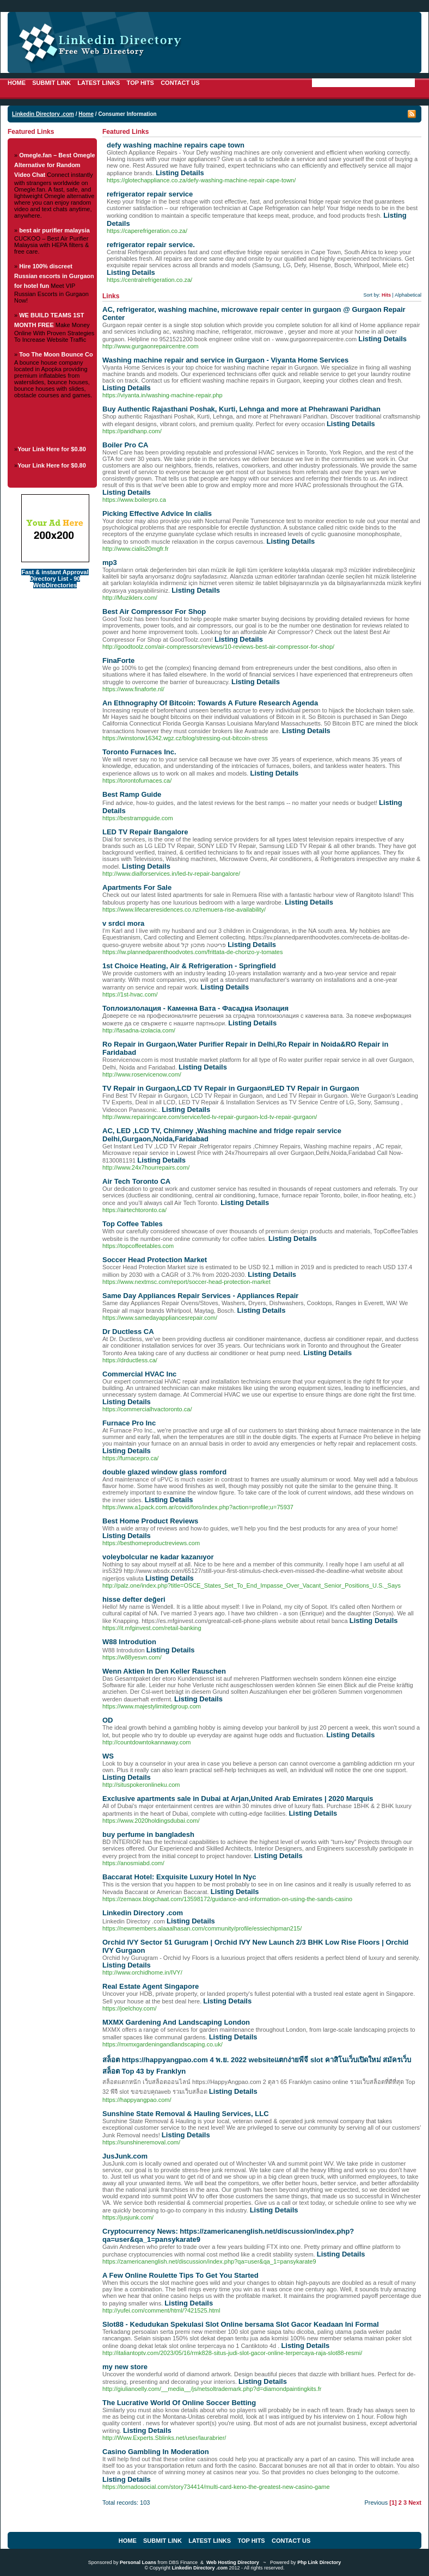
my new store (125, 2367)
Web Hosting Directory (232, 2562)
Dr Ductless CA (128, 1331)
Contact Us (180, 82)
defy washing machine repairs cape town (175, 145)
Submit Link (51, 82)
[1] (392, 2502)
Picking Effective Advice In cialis (157, 513)
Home (17, 82)
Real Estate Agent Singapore (150, 1986)
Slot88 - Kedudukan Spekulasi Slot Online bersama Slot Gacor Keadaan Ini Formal (240, 2324)
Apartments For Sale (136, 887)
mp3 (109, 562)
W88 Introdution (129, 1642)
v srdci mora (123, 923)
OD (107, 1720)
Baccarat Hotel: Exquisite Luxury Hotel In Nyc (179, 1877)
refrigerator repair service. (151, 245)
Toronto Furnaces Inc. (139, 752)
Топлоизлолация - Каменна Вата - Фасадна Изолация (195, 1008)
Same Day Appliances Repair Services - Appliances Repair (200, 1296)
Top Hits (140, 82)
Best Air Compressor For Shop (154, 611)
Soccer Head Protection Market (154, 1260)
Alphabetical (408, 295)
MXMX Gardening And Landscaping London (176, 2022)
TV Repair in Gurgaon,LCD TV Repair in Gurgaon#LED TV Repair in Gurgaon (230, 1088)
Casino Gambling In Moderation (155, 2452)
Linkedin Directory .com (43, 114)
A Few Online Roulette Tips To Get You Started (180, 2275)
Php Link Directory (319, 2562)
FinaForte (118, 660)
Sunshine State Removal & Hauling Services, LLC (185, 2114)
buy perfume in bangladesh (148, 1834)
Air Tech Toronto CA (136, 1181)
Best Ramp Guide (131, 794)
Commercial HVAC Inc (139, 1374)
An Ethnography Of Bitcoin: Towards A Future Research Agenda (210, 703)
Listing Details (180, 173)
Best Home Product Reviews (150, 1521)
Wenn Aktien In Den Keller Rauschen (164, 1671)
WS (108, 1756)
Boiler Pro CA (125, 445)
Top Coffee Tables (132, 1224)
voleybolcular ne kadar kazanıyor (157, 1557)
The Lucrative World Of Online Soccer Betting (179, 2403)
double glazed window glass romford (164, 1472)
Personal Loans (138, 2562)
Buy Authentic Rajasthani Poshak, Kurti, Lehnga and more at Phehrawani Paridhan (241, 409)
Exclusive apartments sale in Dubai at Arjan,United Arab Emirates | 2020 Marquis (237, 1798)
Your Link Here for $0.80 (51, 449)
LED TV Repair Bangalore (145, 832)
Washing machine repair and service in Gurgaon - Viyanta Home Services (225, 360)
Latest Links (98, 82)
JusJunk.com (125, 2156)
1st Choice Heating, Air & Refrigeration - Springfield (189, 966)
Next (414, 2502)
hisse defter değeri (134, 1599)
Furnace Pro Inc (129, 1423)
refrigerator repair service (150, 194)
